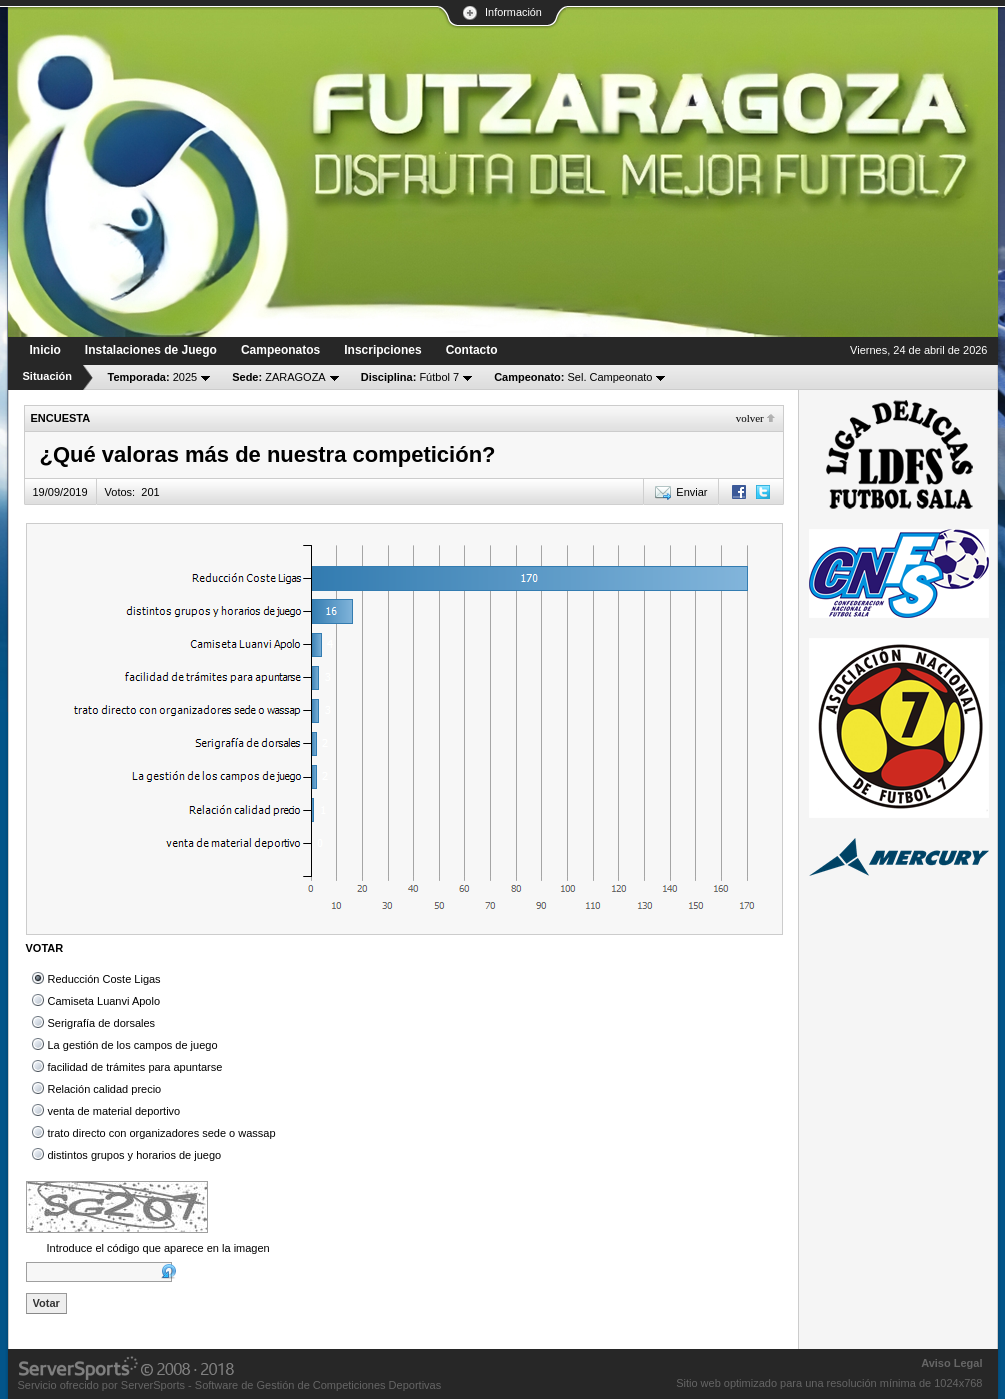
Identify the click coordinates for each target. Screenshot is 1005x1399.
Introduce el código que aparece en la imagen (158, 1248)
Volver (750, 418)
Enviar (691, 492)
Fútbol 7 (410, 377)
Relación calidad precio (105, 1089)
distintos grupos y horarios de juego (135, 1155)
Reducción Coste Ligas (104, 979)
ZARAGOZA (279, 377)
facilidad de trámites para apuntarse (135, 1067)
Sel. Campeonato (573, 377)
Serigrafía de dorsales (102, 1023)
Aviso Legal (951, 1363)
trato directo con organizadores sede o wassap (162, 1133)
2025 (153, 377)
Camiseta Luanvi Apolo (104, 1001)
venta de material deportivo (114, 1111)
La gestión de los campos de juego (133, 1045)
